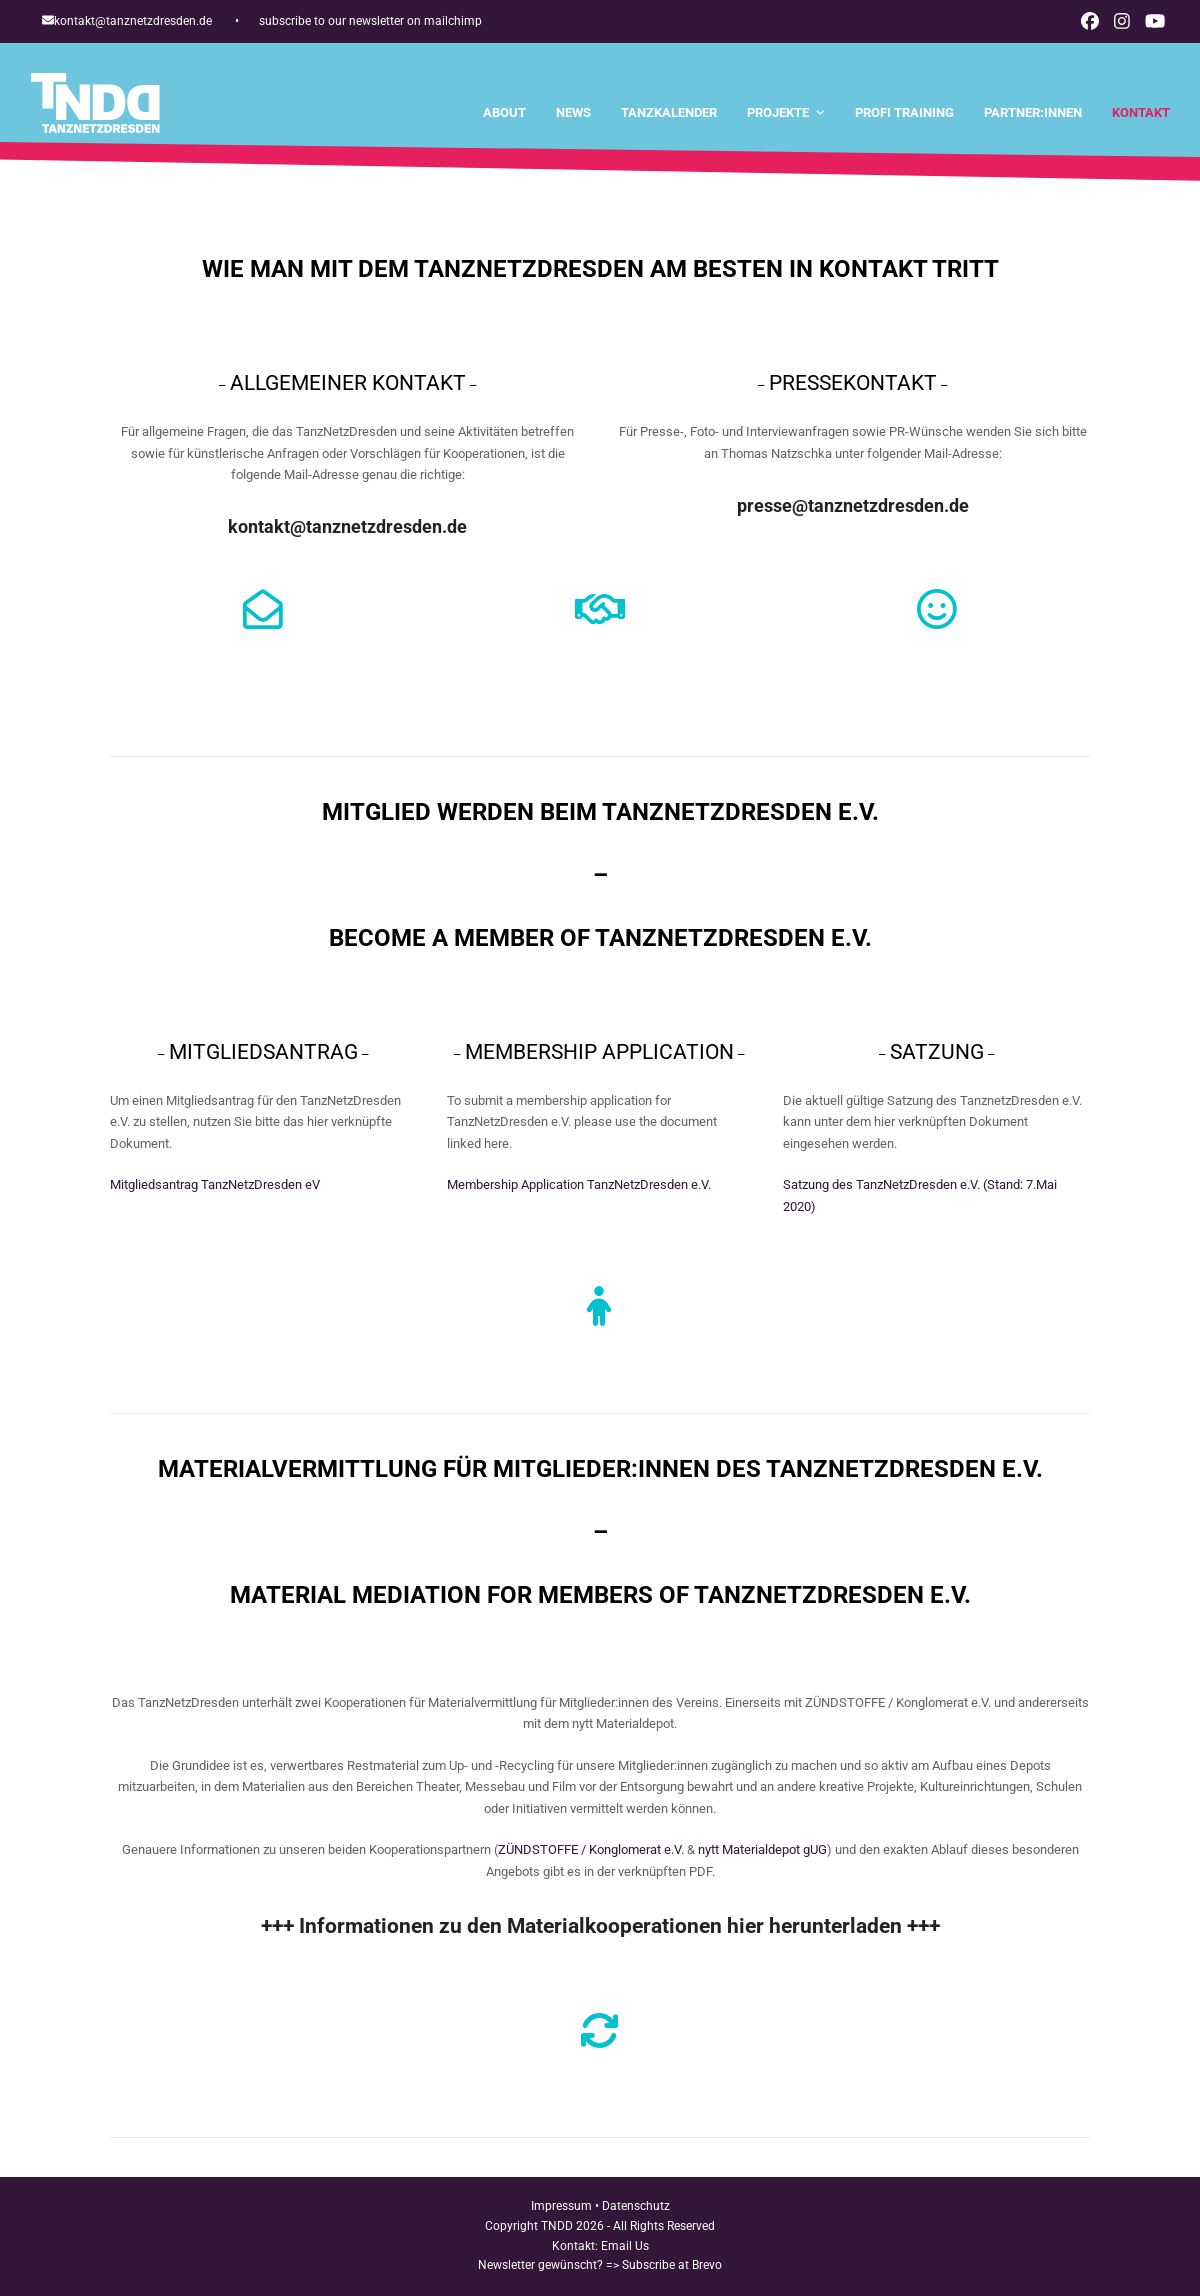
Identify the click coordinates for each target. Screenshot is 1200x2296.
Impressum (561, 2206)
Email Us (625, 2246)
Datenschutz (636, 2206)
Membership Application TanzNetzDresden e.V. (579, 1184)
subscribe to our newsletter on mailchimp (370, 21)
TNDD (557, 2226)
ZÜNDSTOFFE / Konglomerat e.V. (591, 1849)
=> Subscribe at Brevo (664, 2265)
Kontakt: (576, 2246)
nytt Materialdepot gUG (762, 1849)
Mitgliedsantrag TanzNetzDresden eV (215, 1184)
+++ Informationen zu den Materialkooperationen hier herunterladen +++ (600, 1926)
